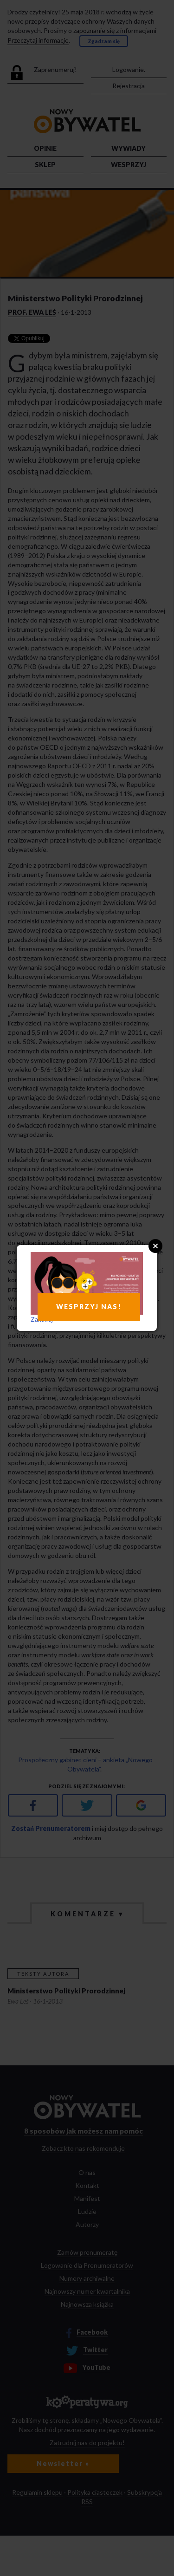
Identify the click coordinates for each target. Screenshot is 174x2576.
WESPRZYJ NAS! (89, 1307)
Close (155, 1246)
